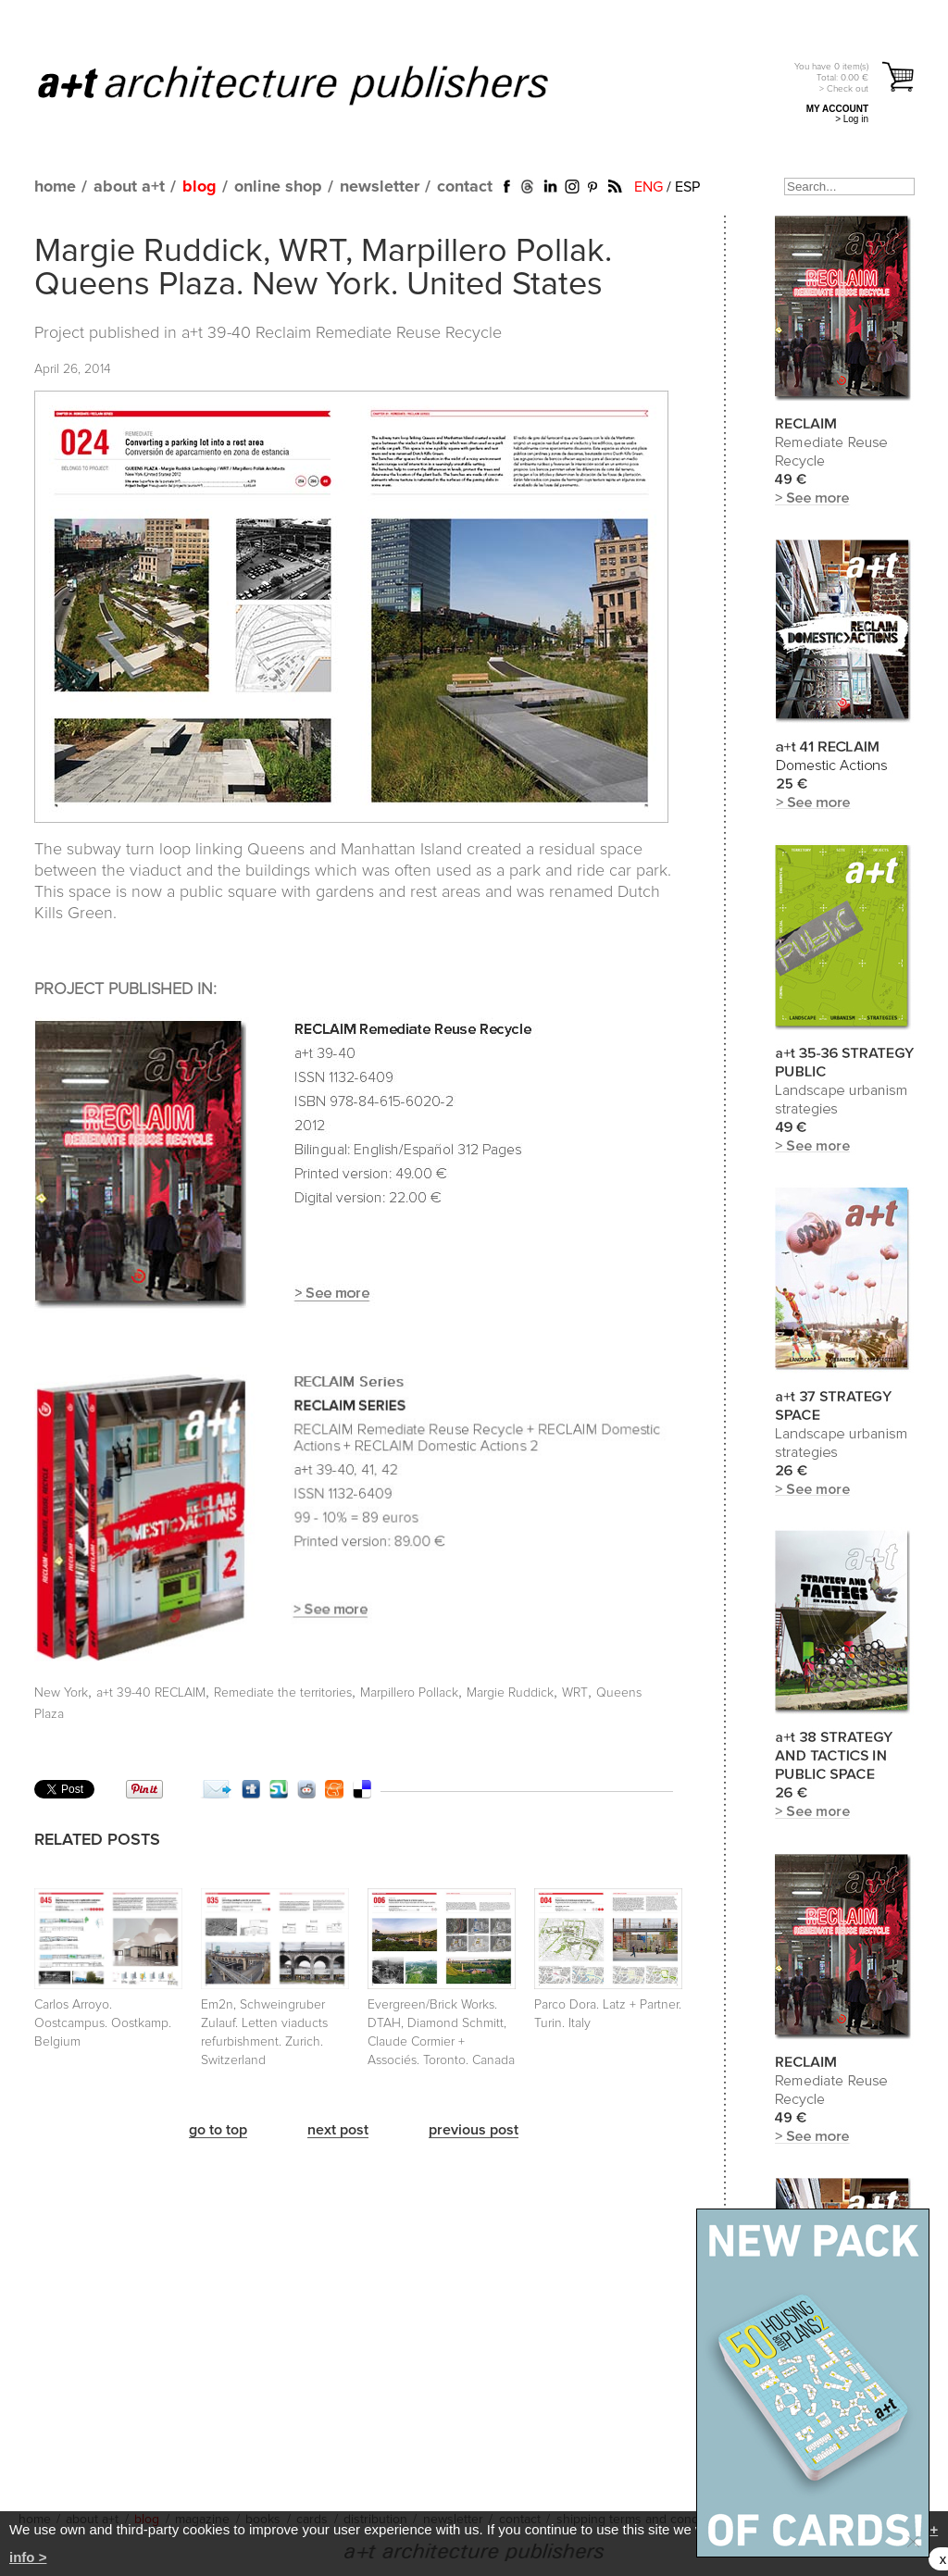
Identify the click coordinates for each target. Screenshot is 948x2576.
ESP (687, 187)
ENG (648, 187)
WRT (575, 1692)
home (55, 187)
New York (61, 1692)
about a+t (129, 187)
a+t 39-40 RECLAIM (151, 1692)
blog (199, 187)
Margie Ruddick (510, 1692)
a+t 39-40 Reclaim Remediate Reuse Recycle (341, 333)
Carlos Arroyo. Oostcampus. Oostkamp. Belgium (102, 2023)
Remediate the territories (283, 1692)
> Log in (851, 119)
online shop (278, 187)
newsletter (379, 187)
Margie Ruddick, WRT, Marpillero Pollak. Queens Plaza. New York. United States (323, 268)
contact (465, 187)
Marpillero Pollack (409, 1692)
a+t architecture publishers (316, 84)
